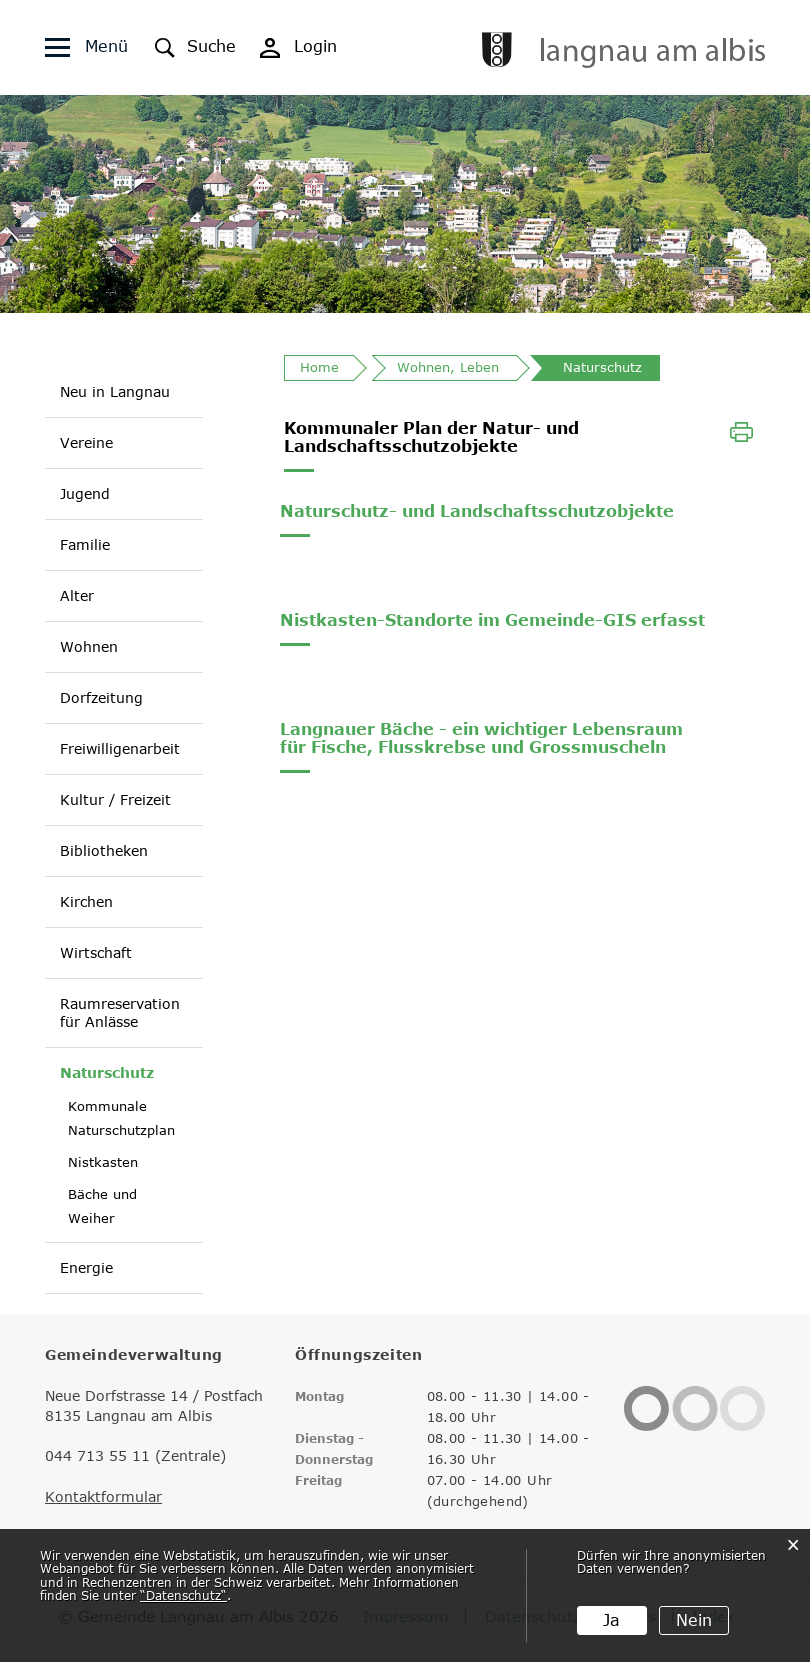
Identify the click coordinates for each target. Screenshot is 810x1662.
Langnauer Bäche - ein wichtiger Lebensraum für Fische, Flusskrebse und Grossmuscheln (481, 738)
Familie (85, 544)
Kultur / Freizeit (115, 799)
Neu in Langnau (115, 391)
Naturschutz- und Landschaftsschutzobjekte (477, 511)
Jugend (85, 493)
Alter (77, 595)
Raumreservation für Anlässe (120, 1012)
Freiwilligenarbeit (120, 748)
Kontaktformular (103, 1497)
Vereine (86, 442)
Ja (611, 1620)
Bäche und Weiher (102, 1206)
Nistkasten (103, 1162)
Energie (86, 1267)
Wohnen (89, 646)
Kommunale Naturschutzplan (121, 1118)
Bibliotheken (104, 850)
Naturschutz (107, 1072)
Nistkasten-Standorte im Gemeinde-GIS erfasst (492, 620)
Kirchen (86, 901)
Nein (694, 1620)
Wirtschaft (96, 952)
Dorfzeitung (101, 697)
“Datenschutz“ (183, 1595)
